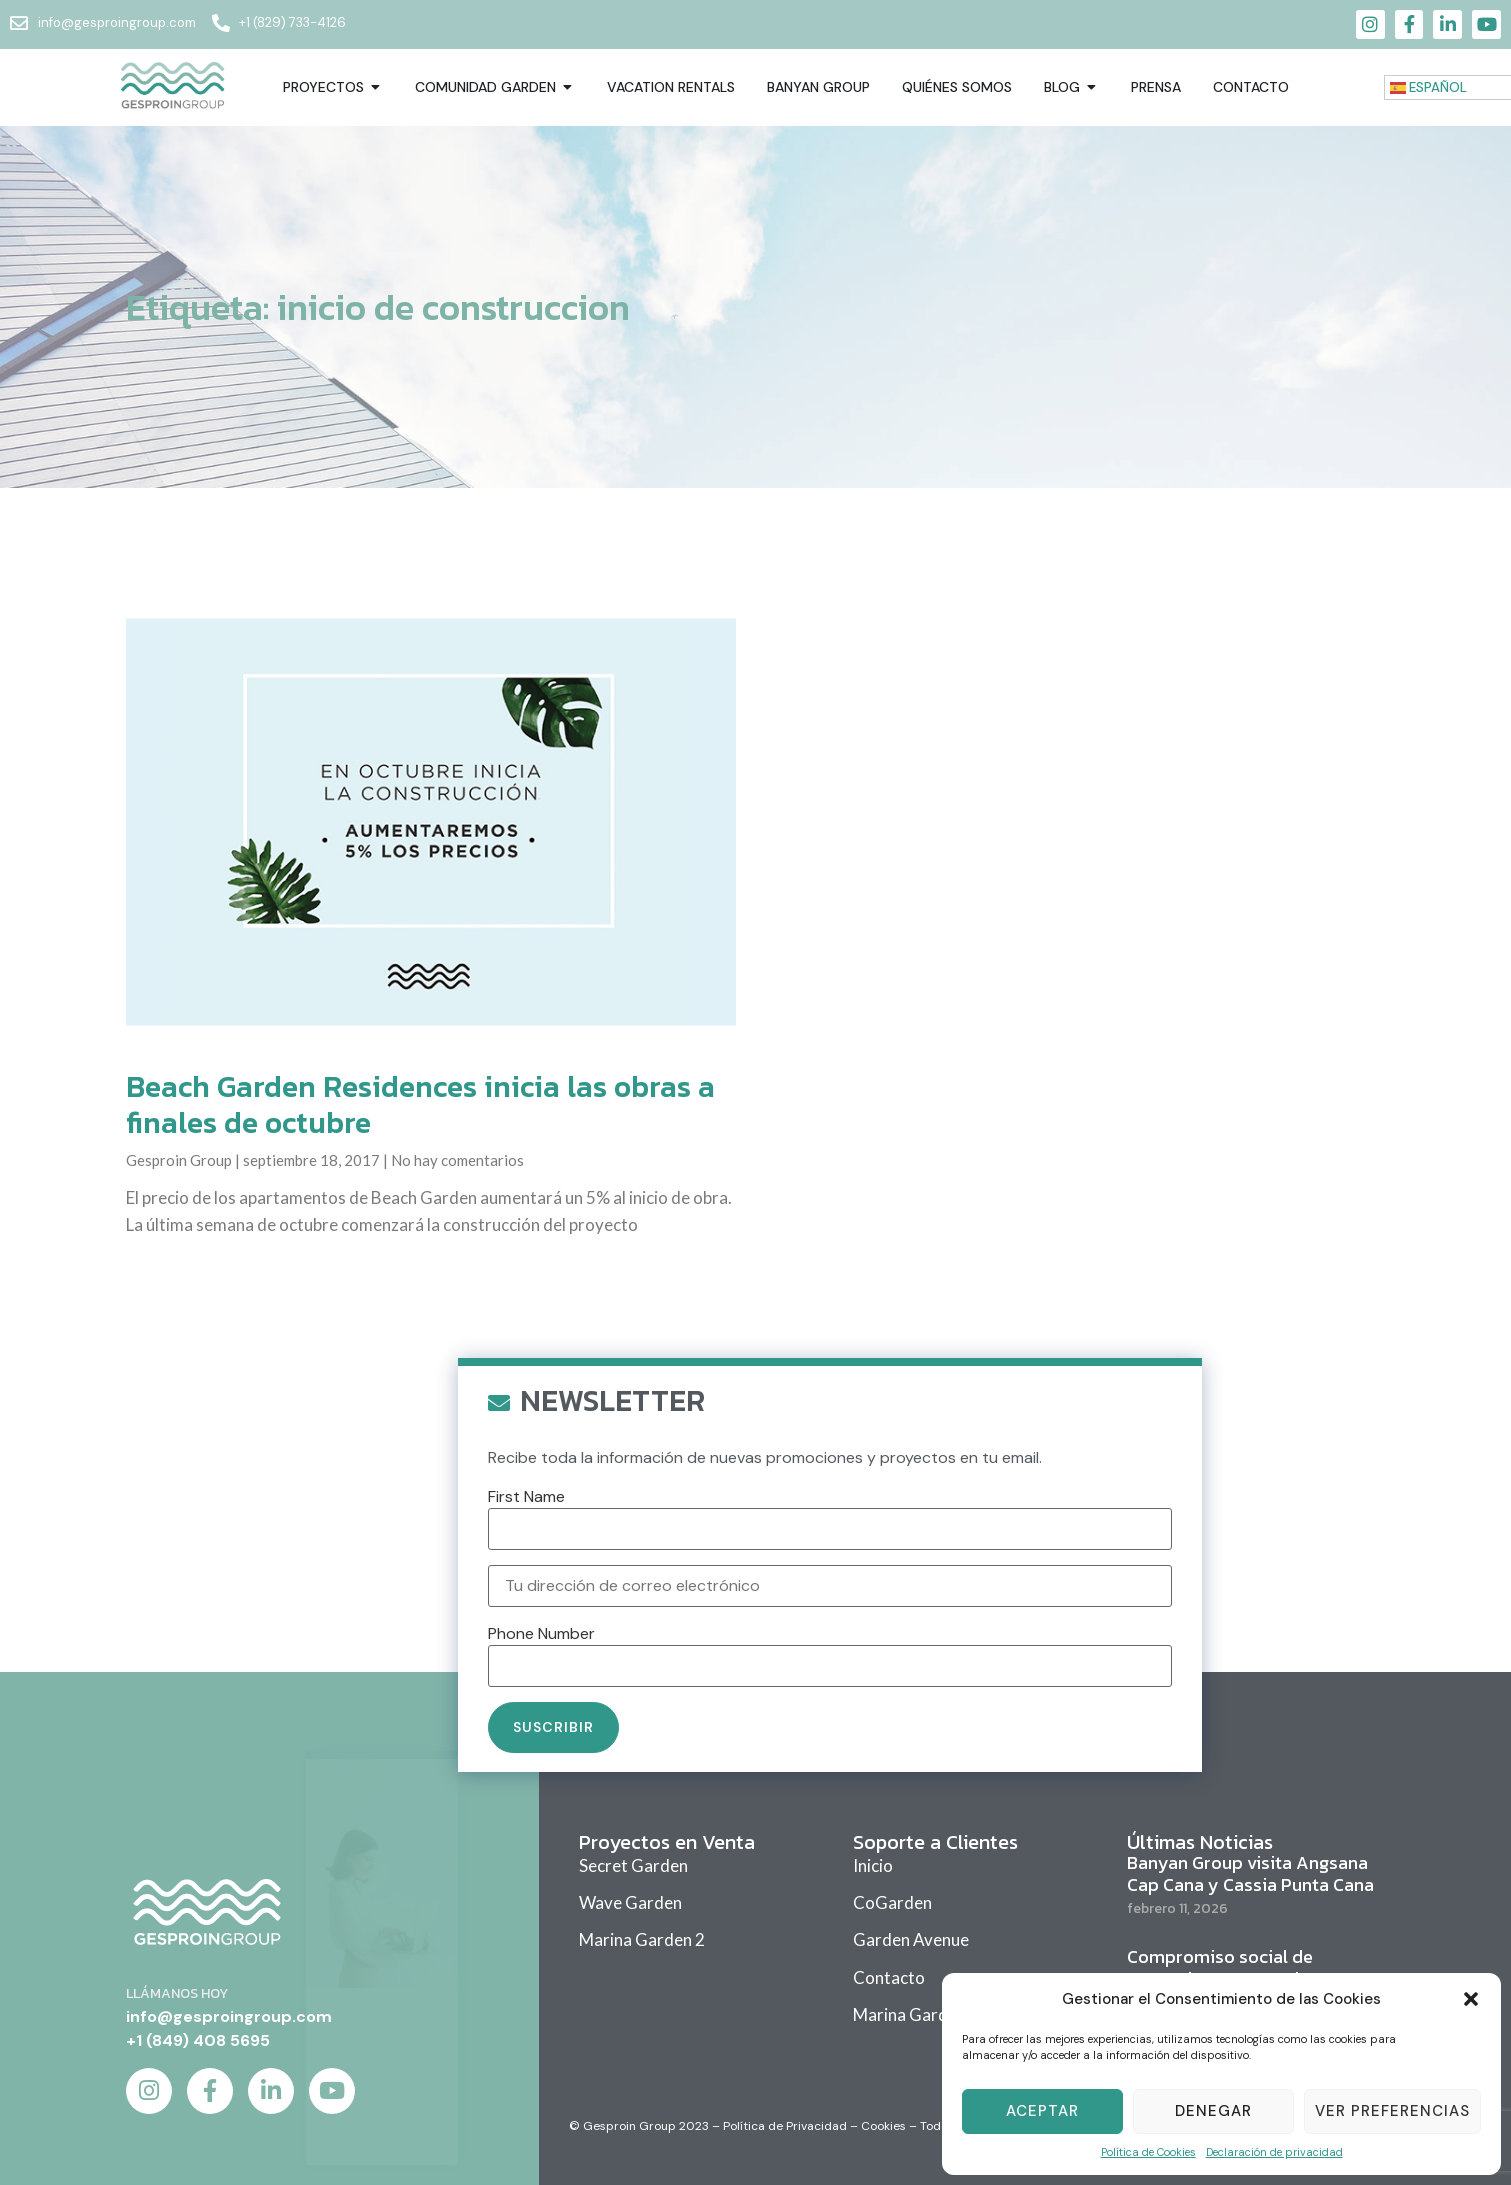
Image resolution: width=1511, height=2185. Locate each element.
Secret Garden (633, 1865)
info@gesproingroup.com (229, 2016)
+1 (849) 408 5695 (198, 2040)
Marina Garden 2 (642, 1939)
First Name (526, 1802)
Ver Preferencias (1392, 2111)
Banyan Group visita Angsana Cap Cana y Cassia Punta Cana (1250, 1873)
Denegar (1213, 2111)
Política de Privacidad (785, 2126)
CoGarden (892, 1902)
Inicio (873, 1865)
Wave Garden (630, 1902)
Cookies (883, 2126)
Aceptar (1042, 2111)
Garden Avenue (911, 1939)
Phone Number (541, 1938)
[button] (1471, 1999)
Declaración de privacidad (1274, 2152)
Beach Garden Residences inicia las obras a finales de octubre (420, 1104)
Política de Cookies (1148, 2152)
